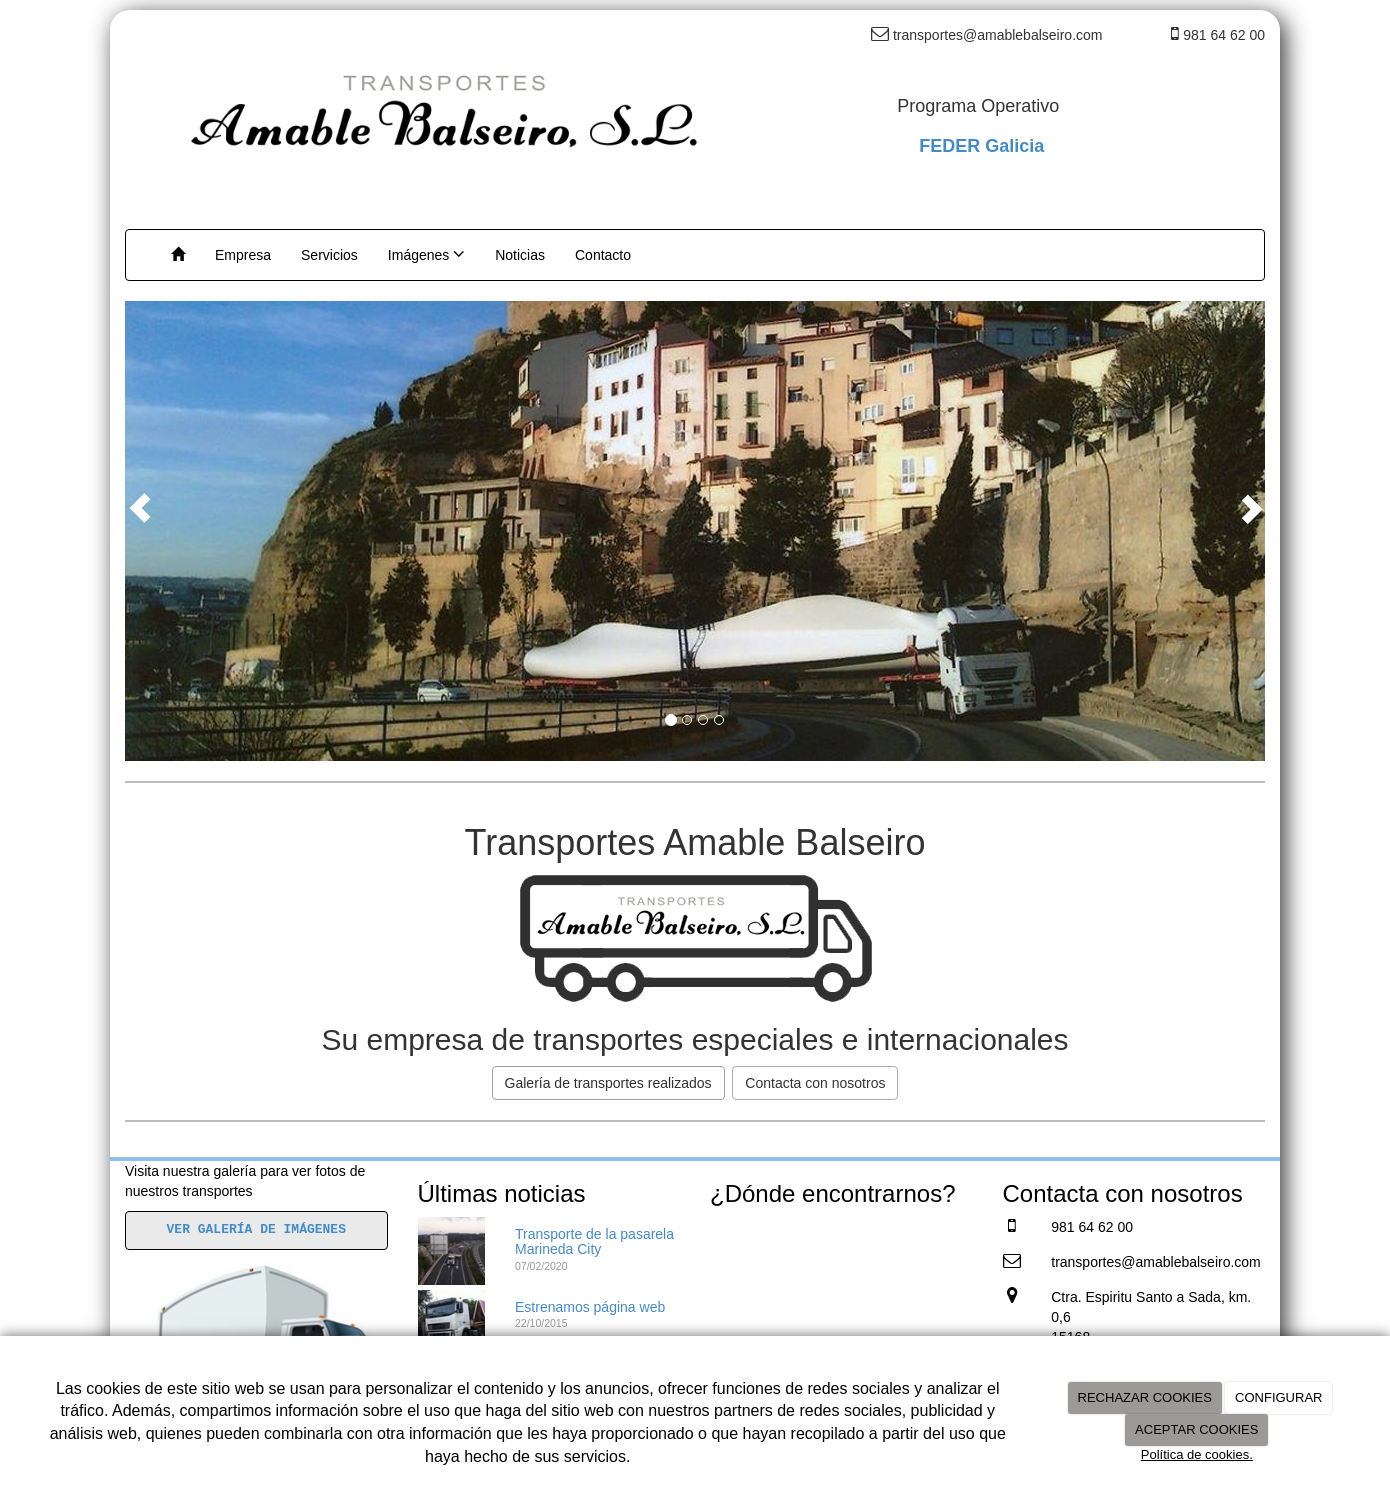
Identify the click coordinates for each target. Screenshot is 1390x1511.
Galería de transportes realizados (608, 1083)
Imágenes (426, 254)
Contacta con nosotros (815, 1083)
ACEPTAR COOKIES (1196, 1429)
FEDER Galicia (981, 146)
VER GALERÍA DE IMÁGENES (256, 1229)
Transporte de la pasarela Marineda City (594, 1241)
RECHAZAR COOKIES (1145, 1397)
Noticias (520, 255)
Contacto (603, 255)
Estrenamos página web (590, 1307)
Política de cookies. (1197, 1454)
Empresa (243, 255)
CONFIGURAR (1278, 1397)
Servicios (329, 255)
